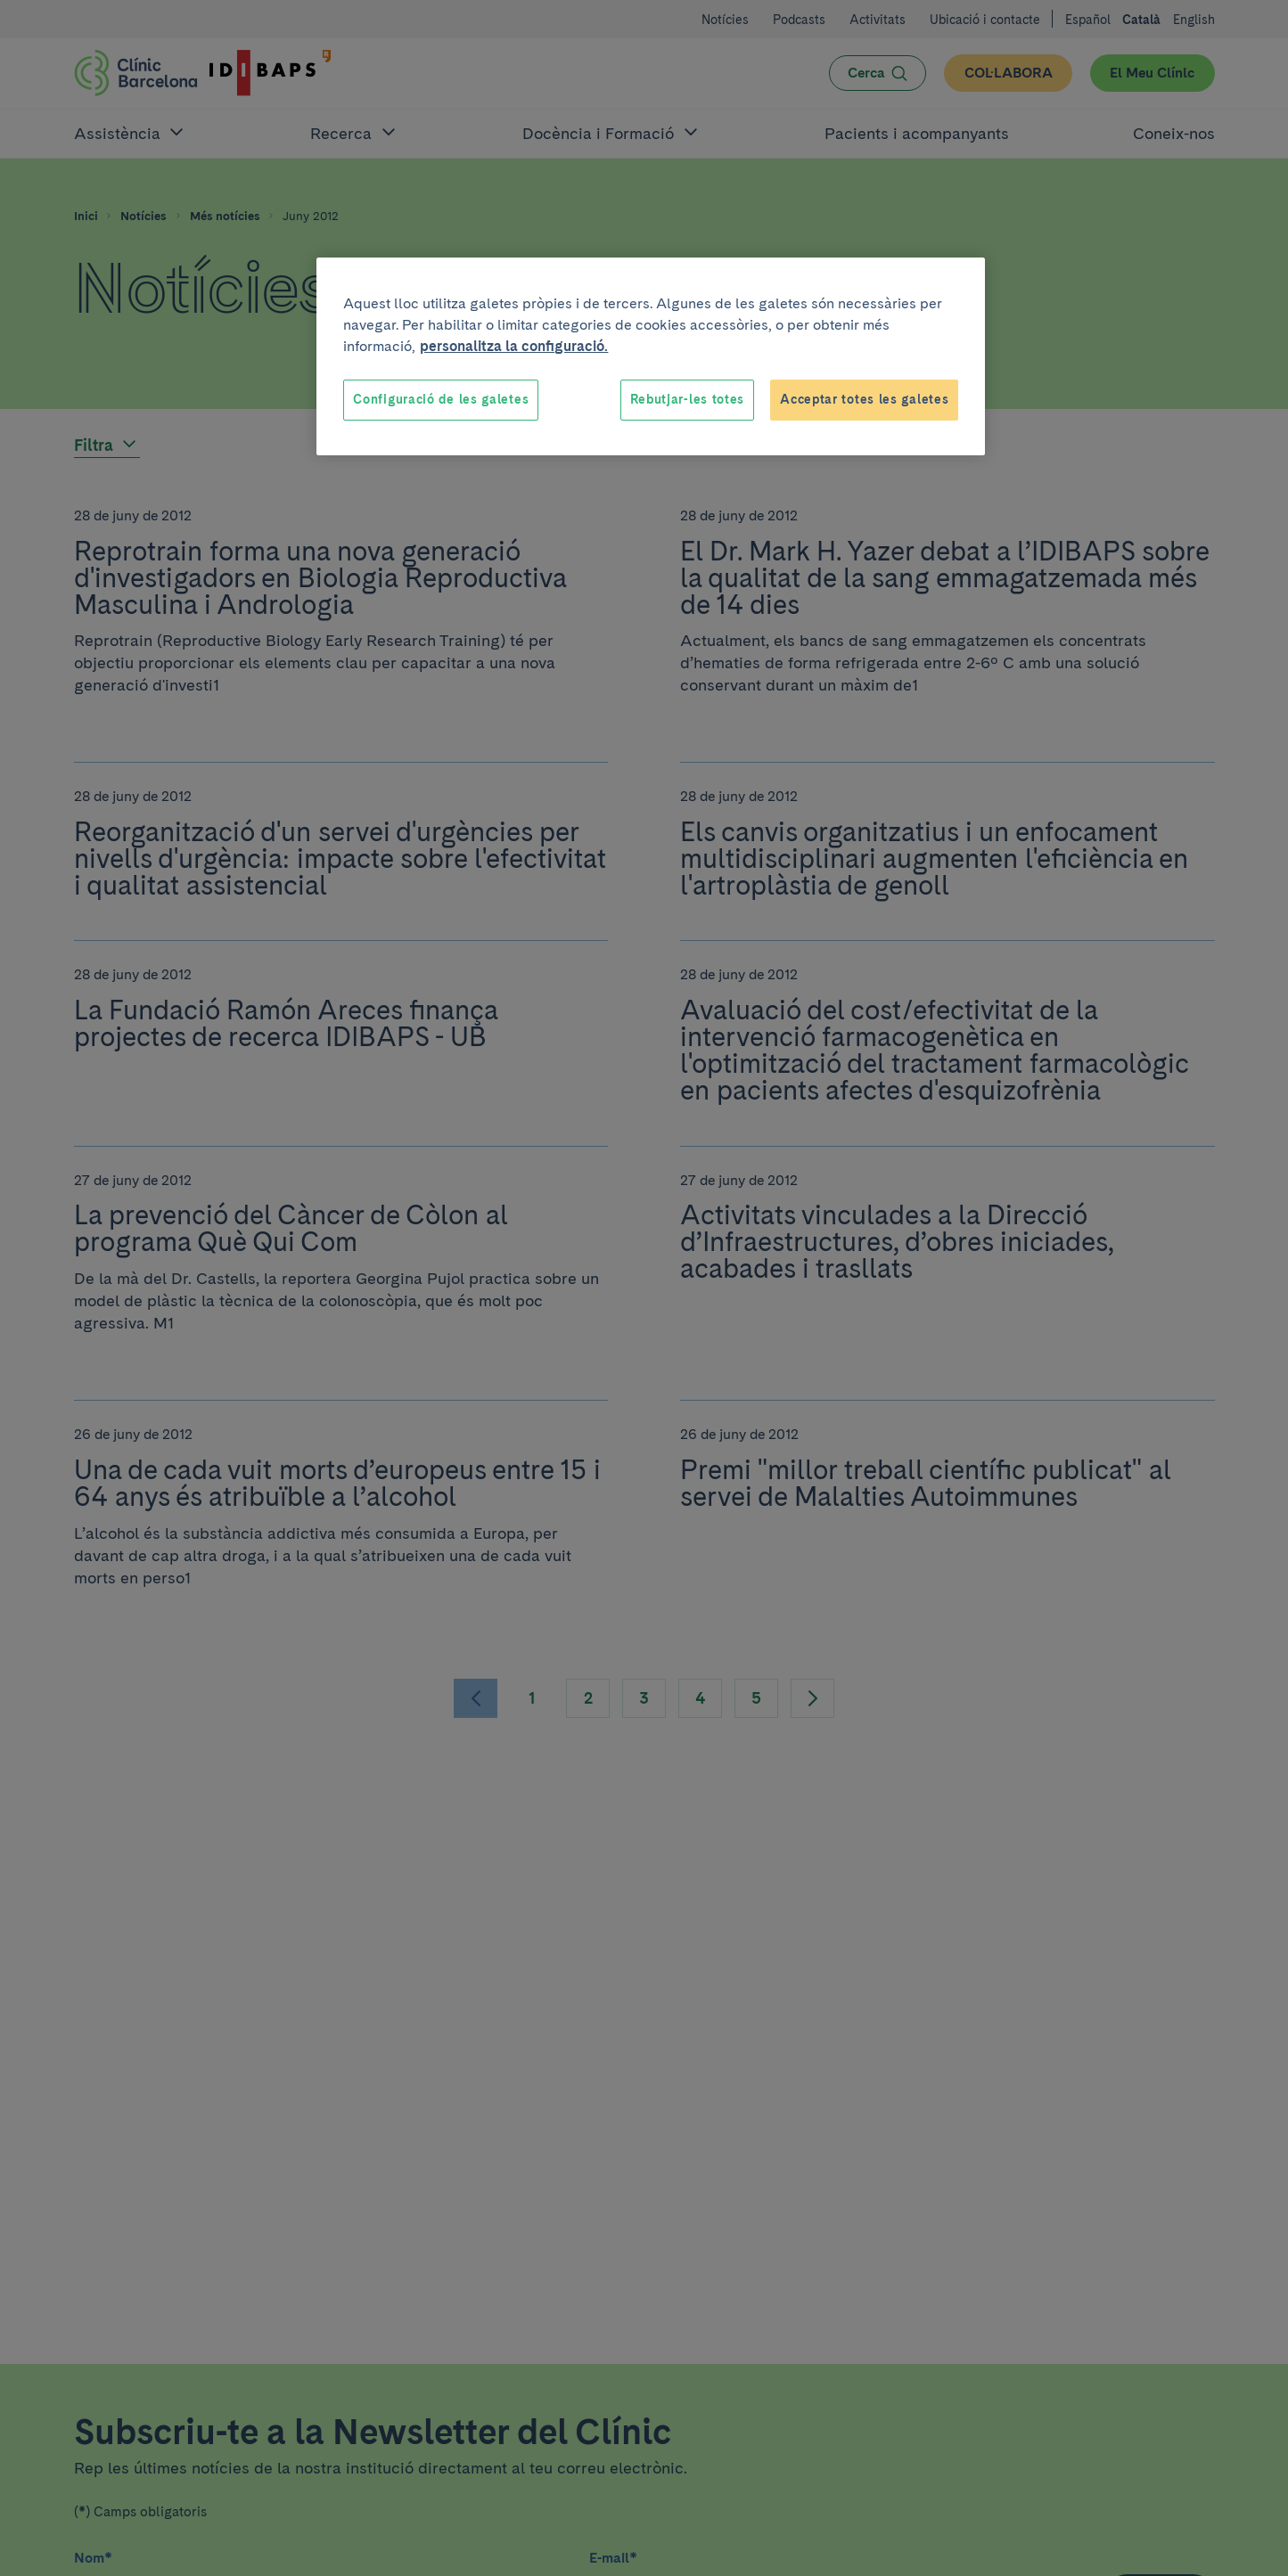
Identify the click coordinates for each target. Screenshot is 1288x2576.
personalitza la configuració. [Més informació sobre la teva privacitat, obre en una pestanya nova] (514, 346)
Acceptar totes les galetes (864, 399)
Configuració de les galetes (441, 399)
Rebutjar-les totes (687, 399)
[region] (650, 356)
